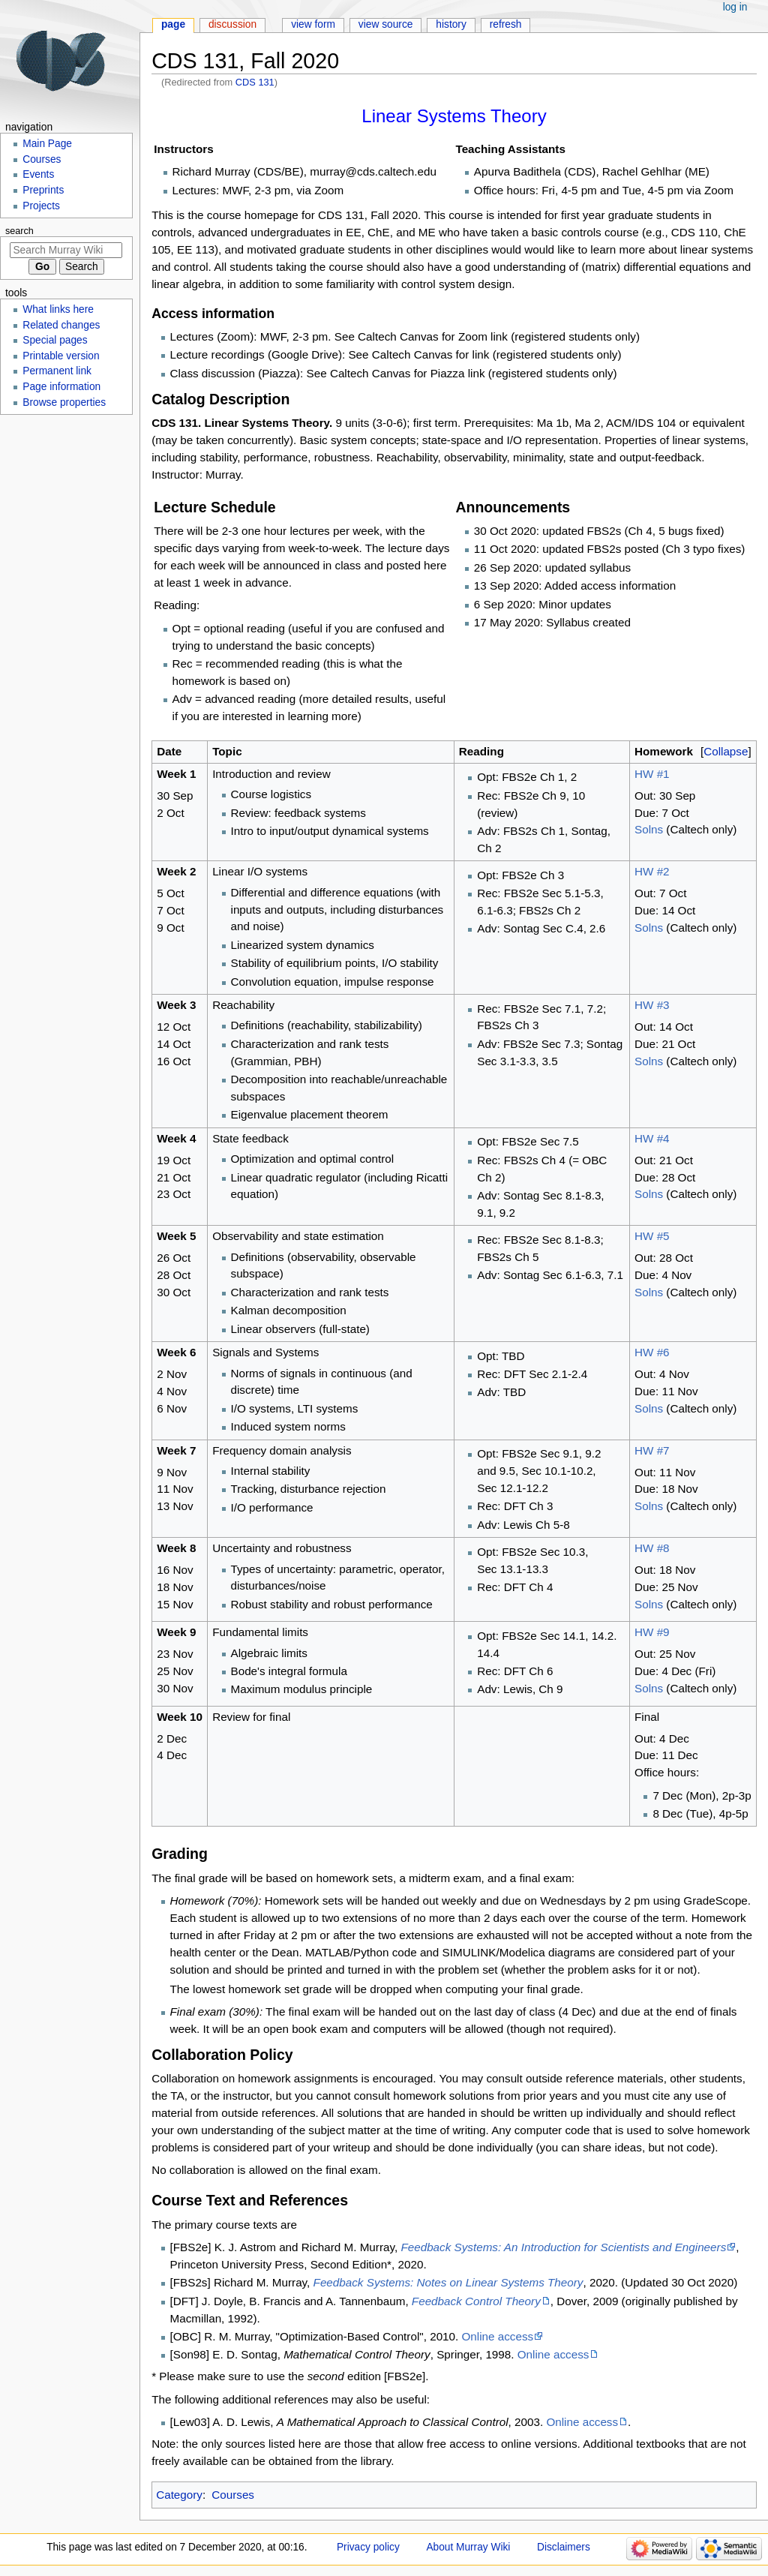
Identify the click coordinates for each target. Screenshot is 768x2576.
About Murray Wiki (468, 2547)
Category (179, 2494)
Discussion (232, 24)
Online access (498, 2336)
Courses (233, 2494)
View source (385, 24)
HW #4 (652, 1138)
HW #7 (652, 1450)
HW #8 (652, 1548)
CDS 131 (255, 82)
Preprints (43, 190)
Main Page (47, 143)
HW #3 (652, 1004)
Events (38, 174)
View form (313, 24)
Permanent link (57, 371)
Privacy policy (368, 2547)
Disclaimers (563, 2547)
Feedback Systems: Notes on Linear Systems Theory (449, 2282)
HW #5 (652, 1235)
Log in (735, 7)
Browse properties (64, 402)
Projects (41, 206)
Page (173, 24)
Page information (61, 386)
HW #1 (652, 773)
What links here (58, 309)
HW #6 (652, 1352)
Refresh (506, 24)
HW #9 (652, 1632)
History (451, 24)
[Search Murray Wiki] (66, 250)
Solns (648, 829)
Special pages (54, 340)
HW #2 (652, 871)
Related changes (61, 325)
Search (19, 231)
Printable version (60, 356)
